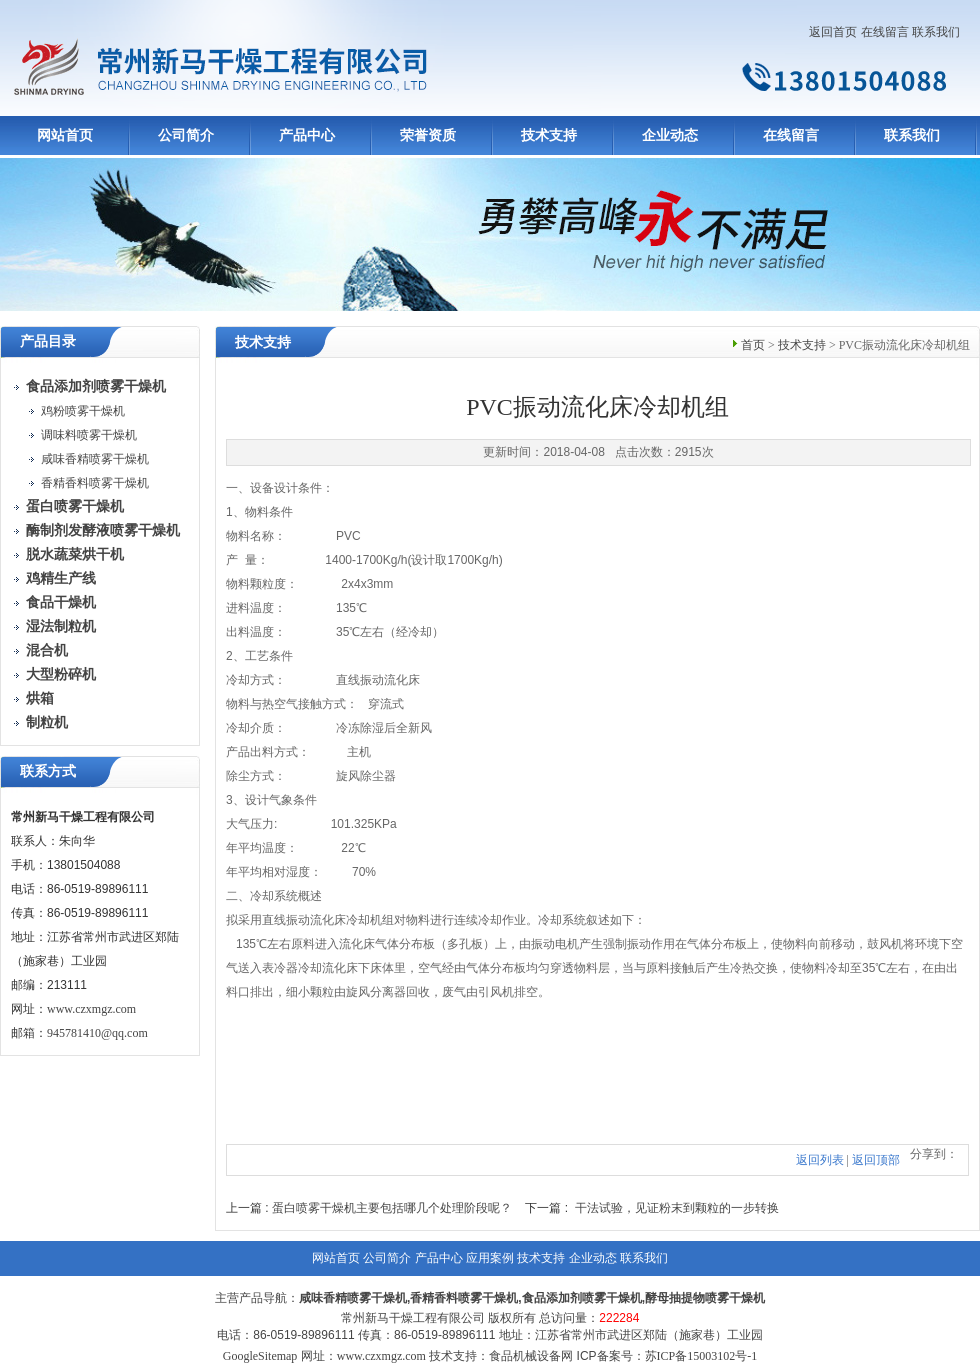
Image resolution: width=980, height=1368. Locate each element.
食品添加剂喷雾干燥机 (582, 1298)
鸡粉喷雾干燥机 (83, 411)
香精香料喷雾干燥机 (95, 483)
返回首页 (833, 32)
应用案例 (490, 1258)
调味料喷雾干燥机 (89, 435)
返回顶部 (876, 1160)
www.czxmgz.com (91, 1009)
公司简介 (186, 135)
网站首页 (65, 135)
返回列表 (820, 1160)
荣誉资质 (428, 135)
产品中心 (307, 135)
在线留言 (885, 32)
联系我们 (936, 32)
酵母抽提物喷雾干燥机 (705, 1298)
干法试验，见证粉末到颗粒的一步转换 (677, 1208)
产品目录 (48, 341)
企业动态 (670, 135)
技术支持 (549, 135)
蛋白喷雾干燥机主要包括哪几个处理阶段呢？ (392, 1208)
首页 (753, 345)
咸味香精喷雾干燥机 (95, 459)
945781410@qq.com (97, 1033)
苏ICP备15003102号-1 (701, 1356)
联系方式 (48, 771)
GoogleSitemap (260, 1356)
